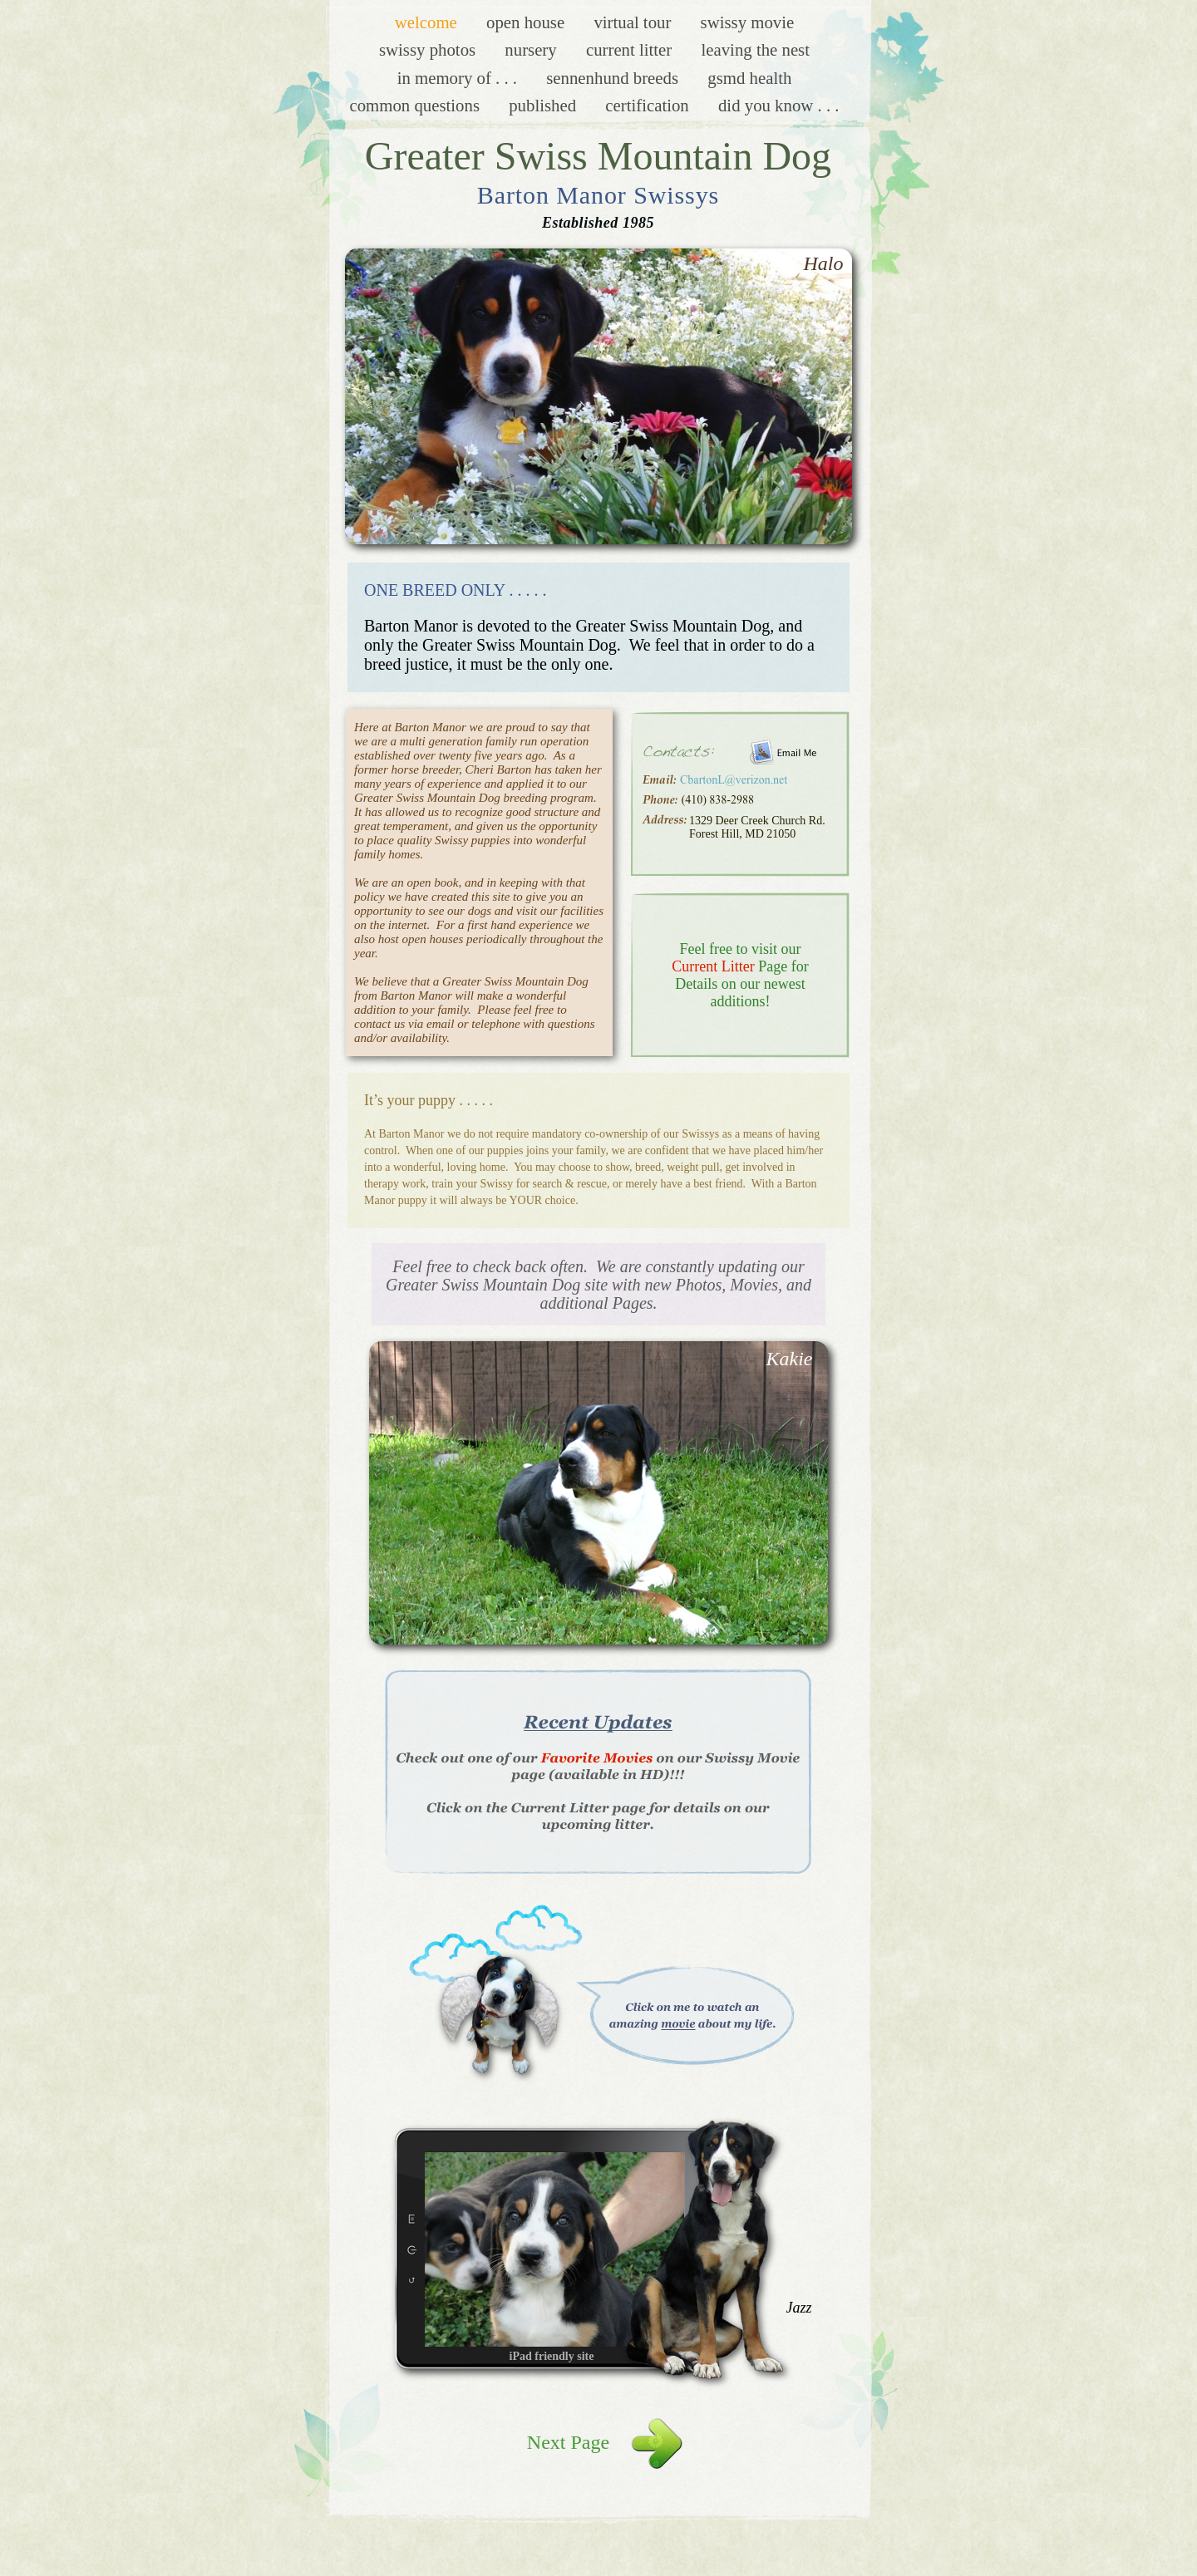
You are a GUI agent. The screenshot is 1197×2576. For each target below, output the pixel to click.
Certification (649, 105)
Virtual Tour (634, 22)
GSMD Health (749, 77)
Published (544, 105)
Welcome (428, 22)
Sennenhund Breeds (614, 77)
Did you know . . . (779, 105)
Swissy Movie (748, 22)
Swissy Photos (429, 49)
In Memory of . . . (459, 77)
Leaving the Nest (755, 49)
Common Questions (416, 105)
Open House (527, 22)
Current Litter (631, 49)
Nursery (533, 49)
